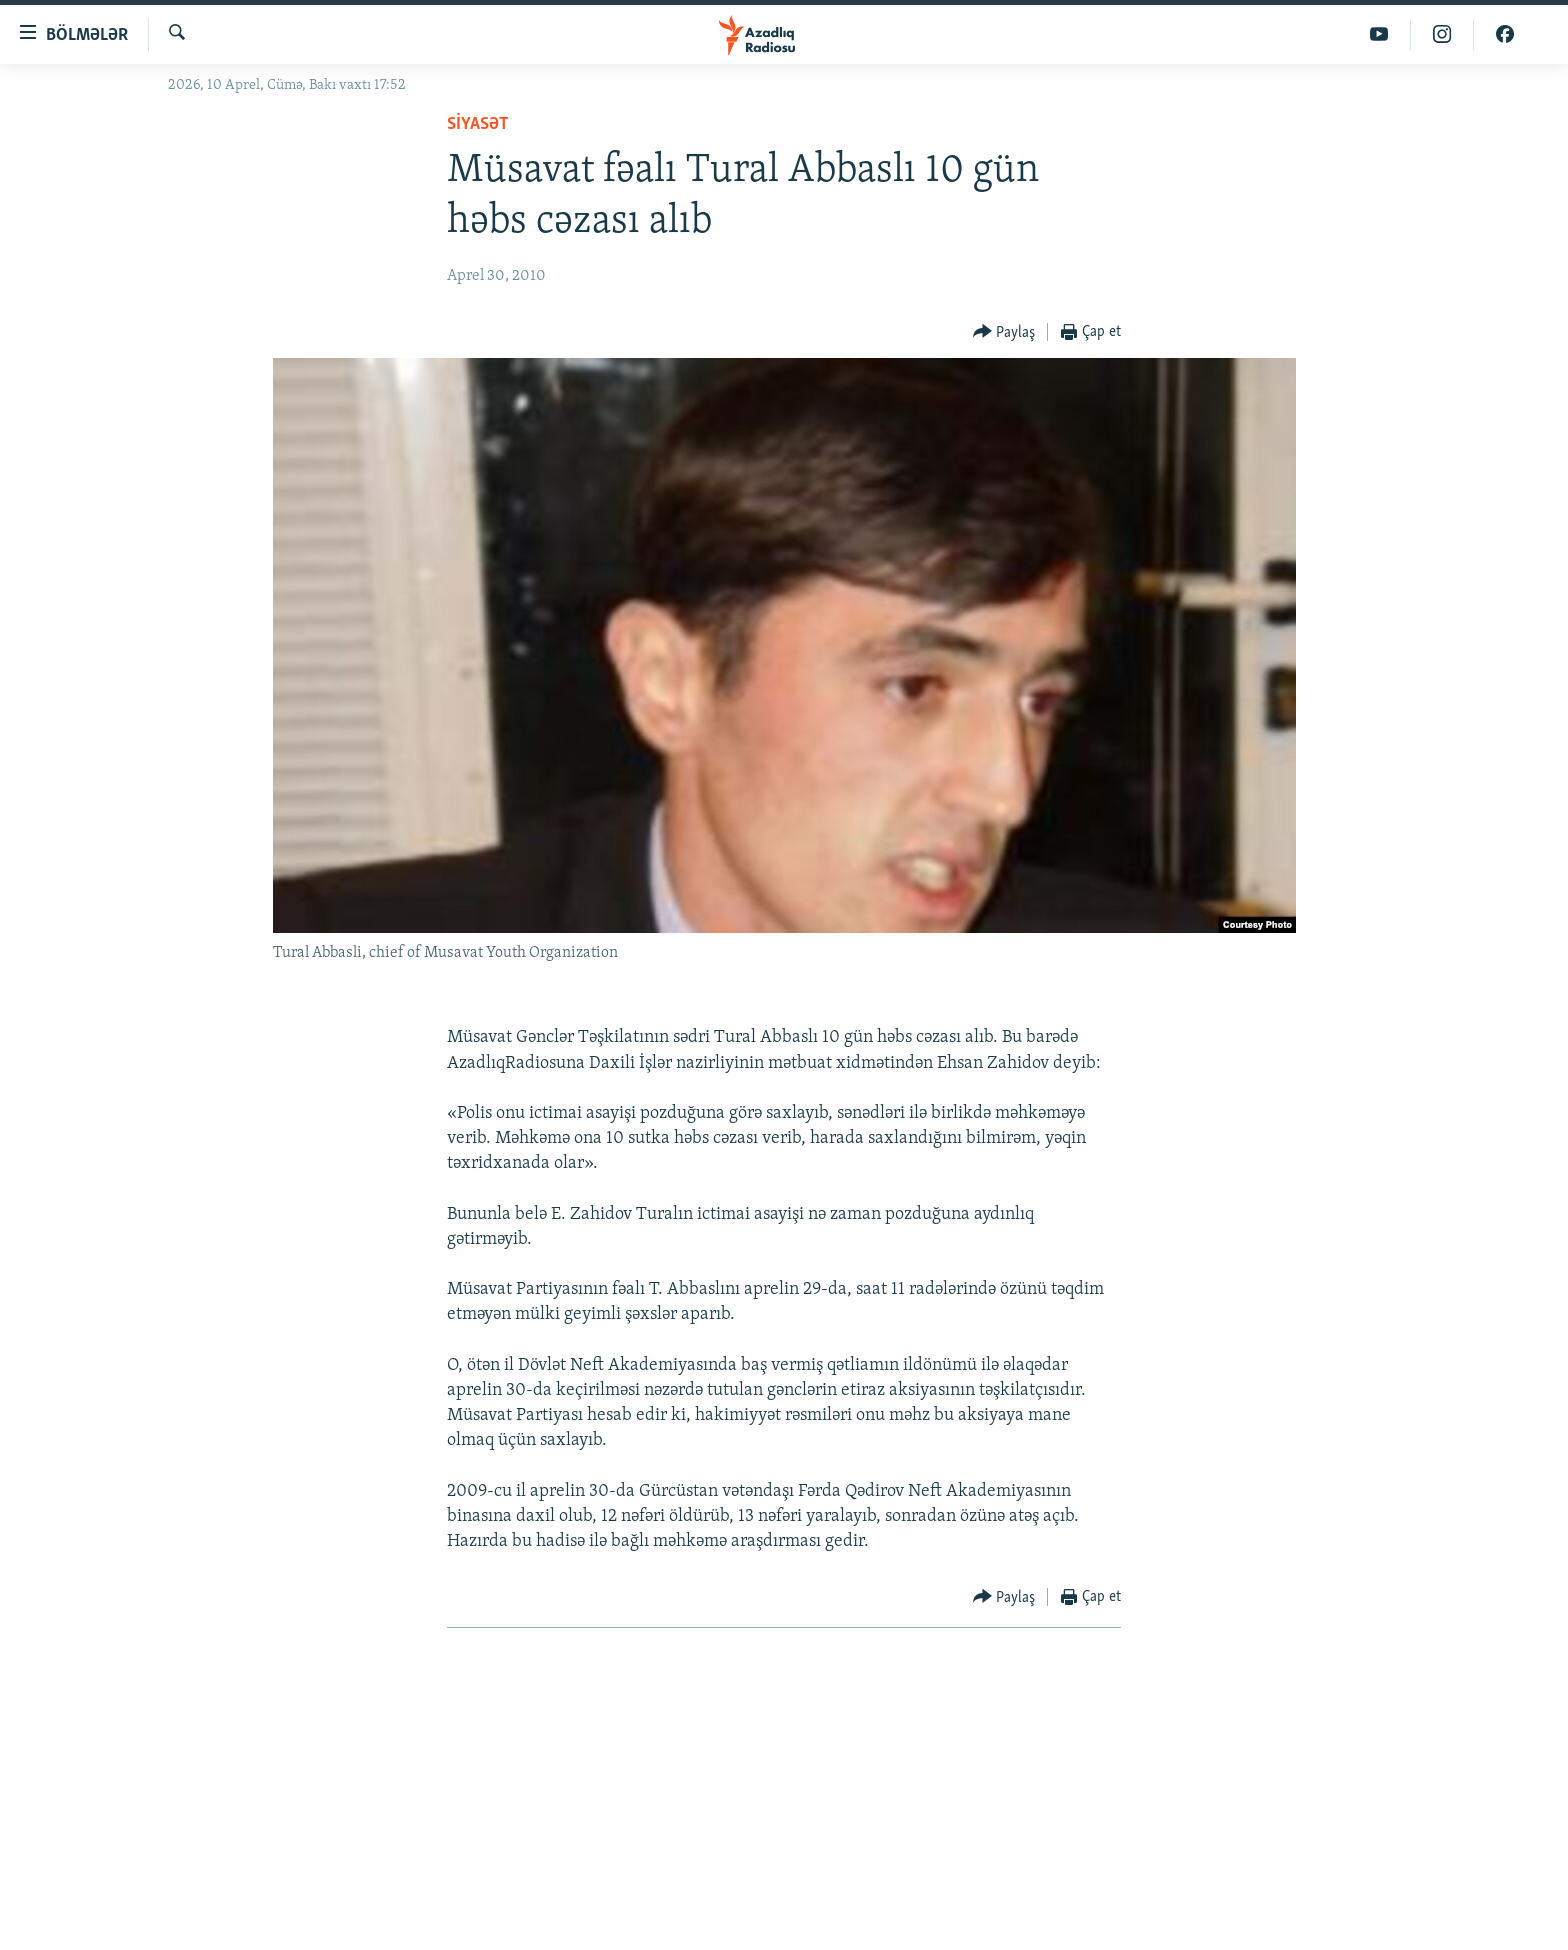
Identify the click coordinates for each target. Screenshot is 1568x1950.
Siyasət (478, 124)
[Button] (1004, 332)
